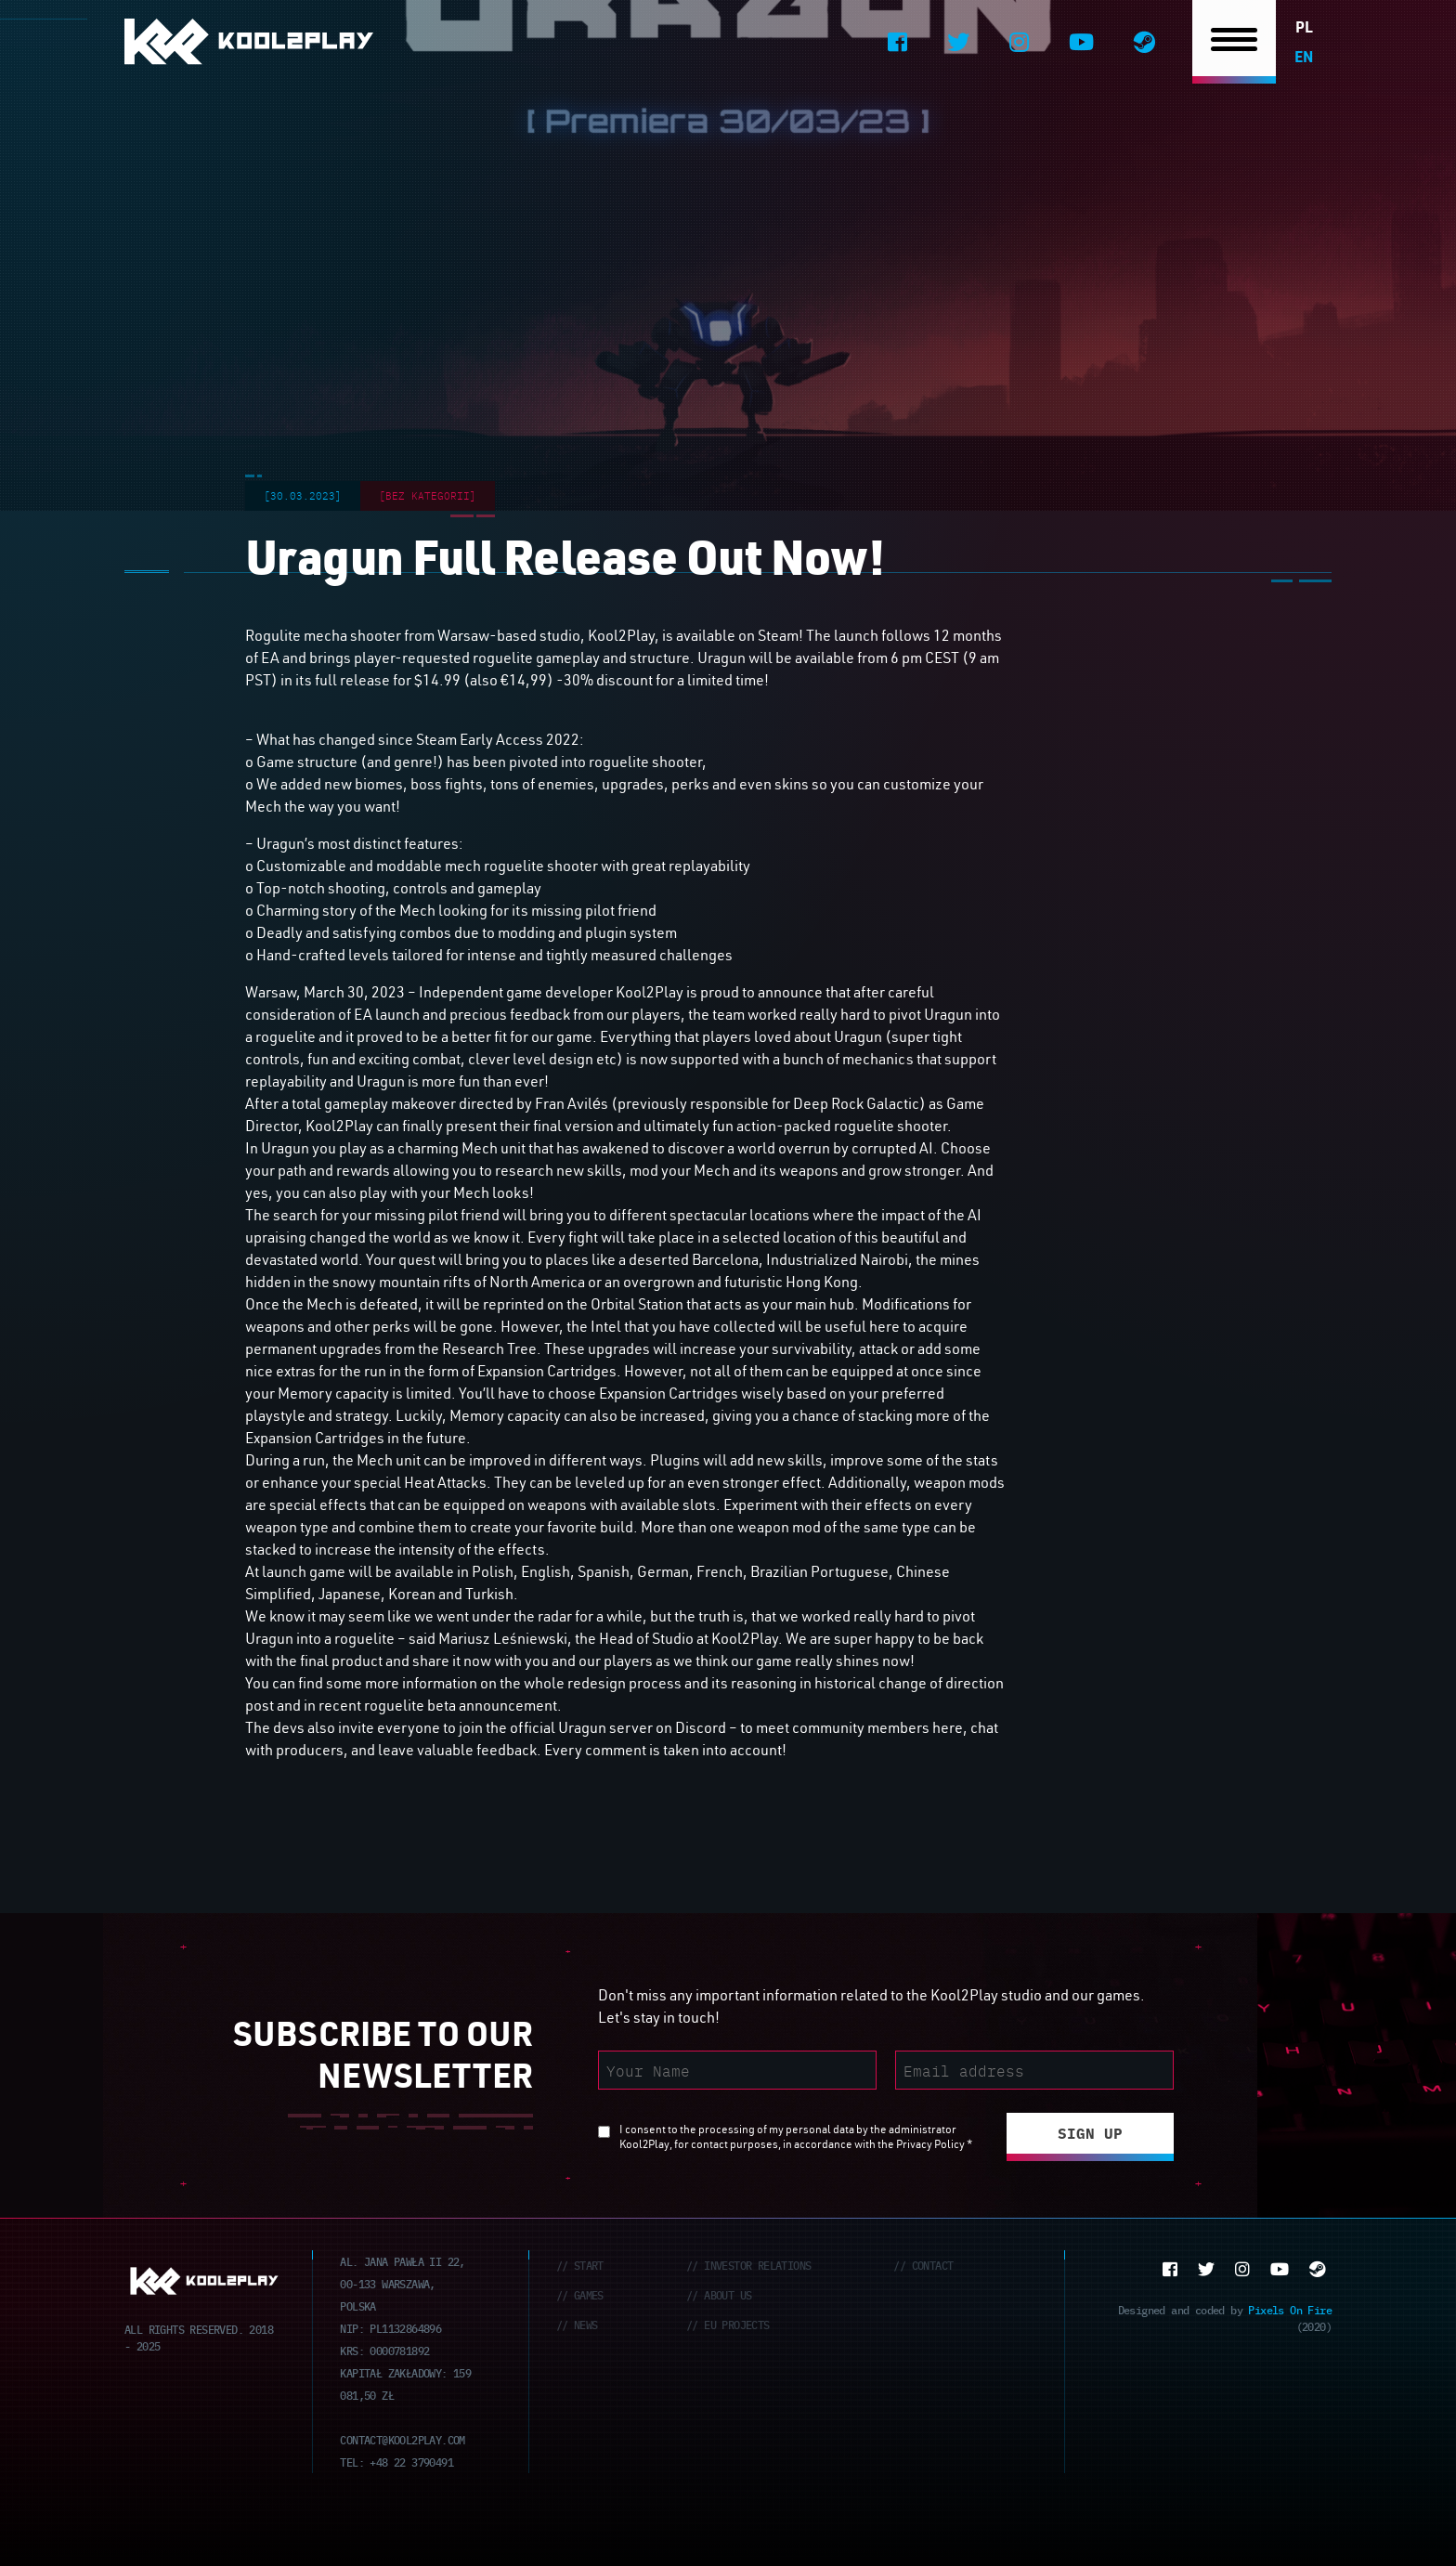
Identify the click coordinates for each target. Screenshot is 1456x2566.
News (586, 2324)
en (1303, 56)
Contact (933, 2265)
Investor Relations (757, 2265)
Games (589, 2294)
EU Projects (736, 2324)
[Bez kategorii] (427, 495)
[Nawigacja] (1234, 42)
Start (589, 2265)
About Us (727, 2294)
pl (1304, 26)
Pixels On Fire (1290, 2309)
